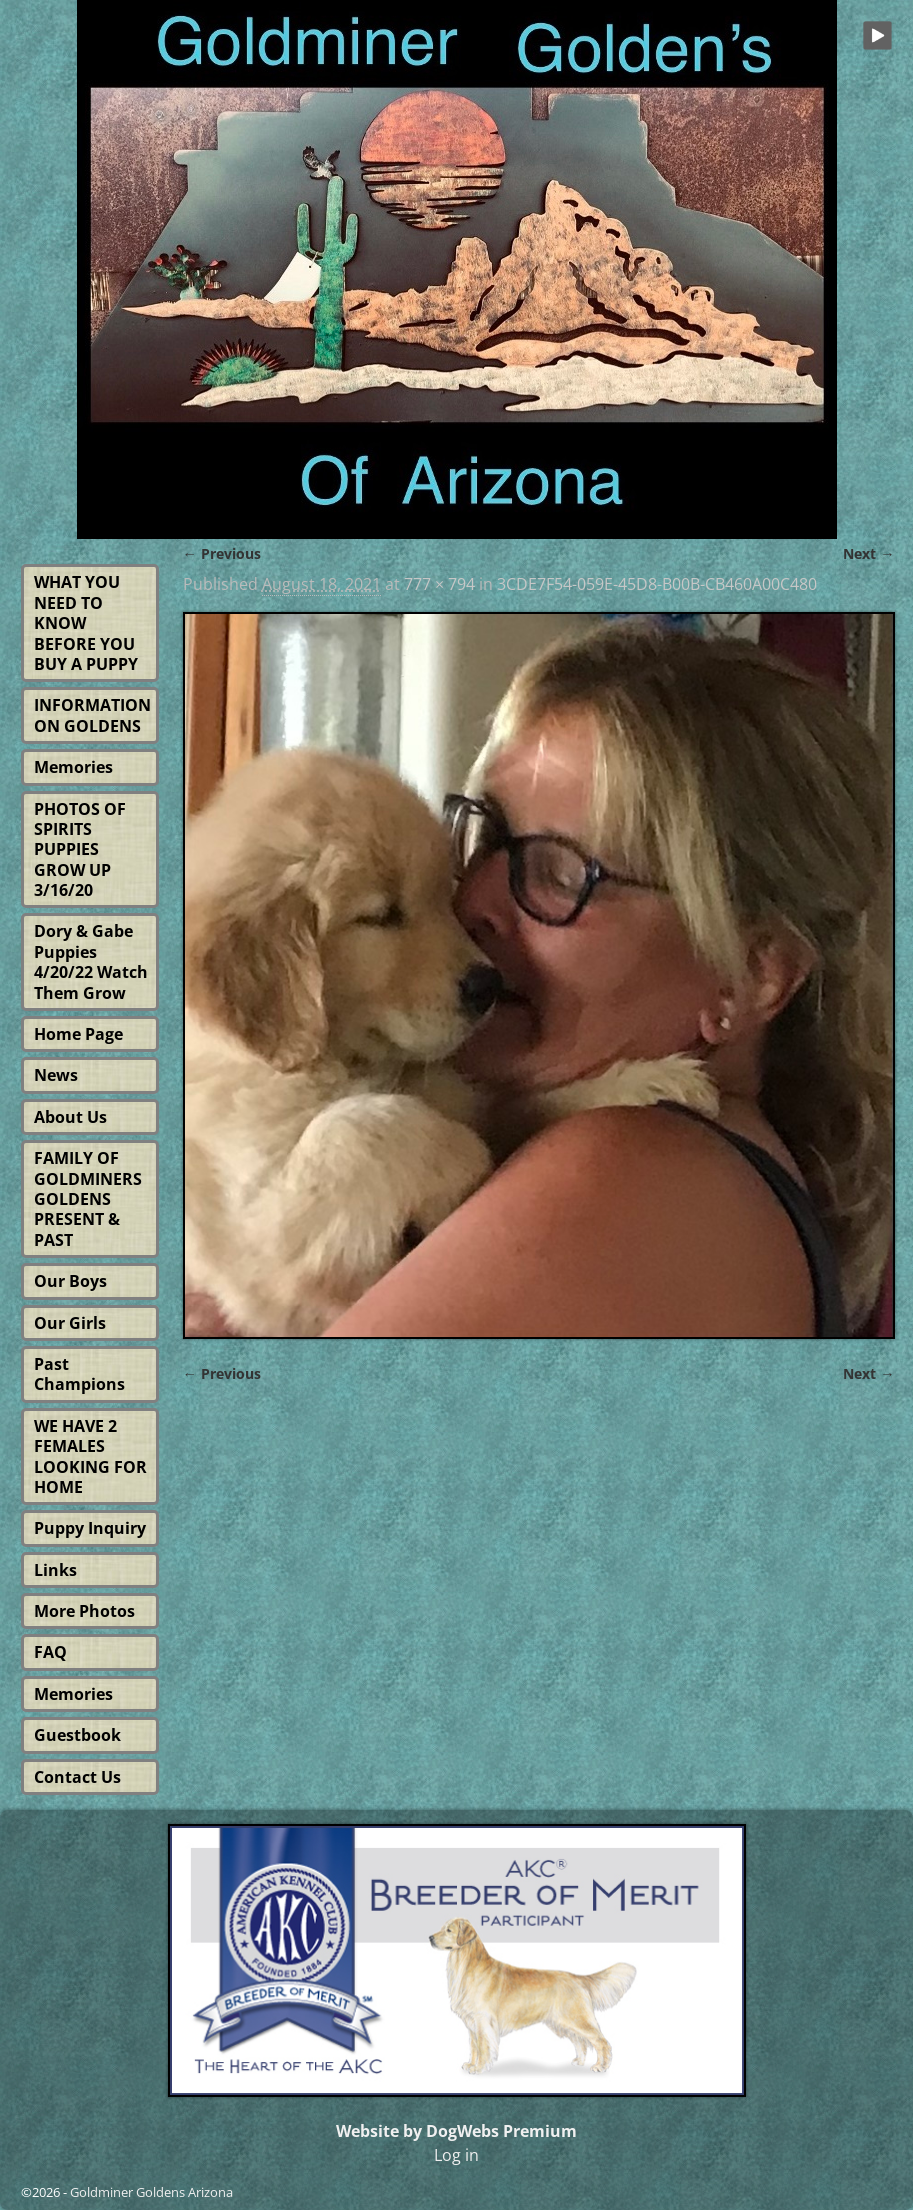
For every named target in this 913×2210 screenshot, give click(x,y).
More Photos (84, 1611)
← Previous (222, 553)
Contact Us (77, 1777)
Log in (456, 2155)
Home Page (78, 1034)
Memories (73, 767)
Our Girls (70, 1323)
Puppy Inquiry (90, 1528)
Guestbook (77, 1735)
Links (55, 1570)
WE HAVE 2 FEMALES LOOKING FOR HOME (90, 1456)
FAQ (50, 1652)
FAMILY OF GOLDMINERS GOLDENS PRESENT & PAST (88, 1199)
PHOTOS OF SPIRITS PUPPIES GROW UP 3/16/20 (80, 850)
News (56, 1075)
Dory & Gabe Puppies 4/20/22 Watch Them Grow (91, 961)
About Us (70, 1117)
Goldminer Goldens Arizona (151, 2192)
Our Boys (70, 1281)
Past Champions (79, 1374)
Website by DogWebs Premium (456, 2131)
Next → (868, 553)
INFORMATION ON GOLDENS (92, 715)
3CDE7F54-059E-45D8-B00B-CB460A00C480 (657, 584)
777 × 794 (439, 584)
